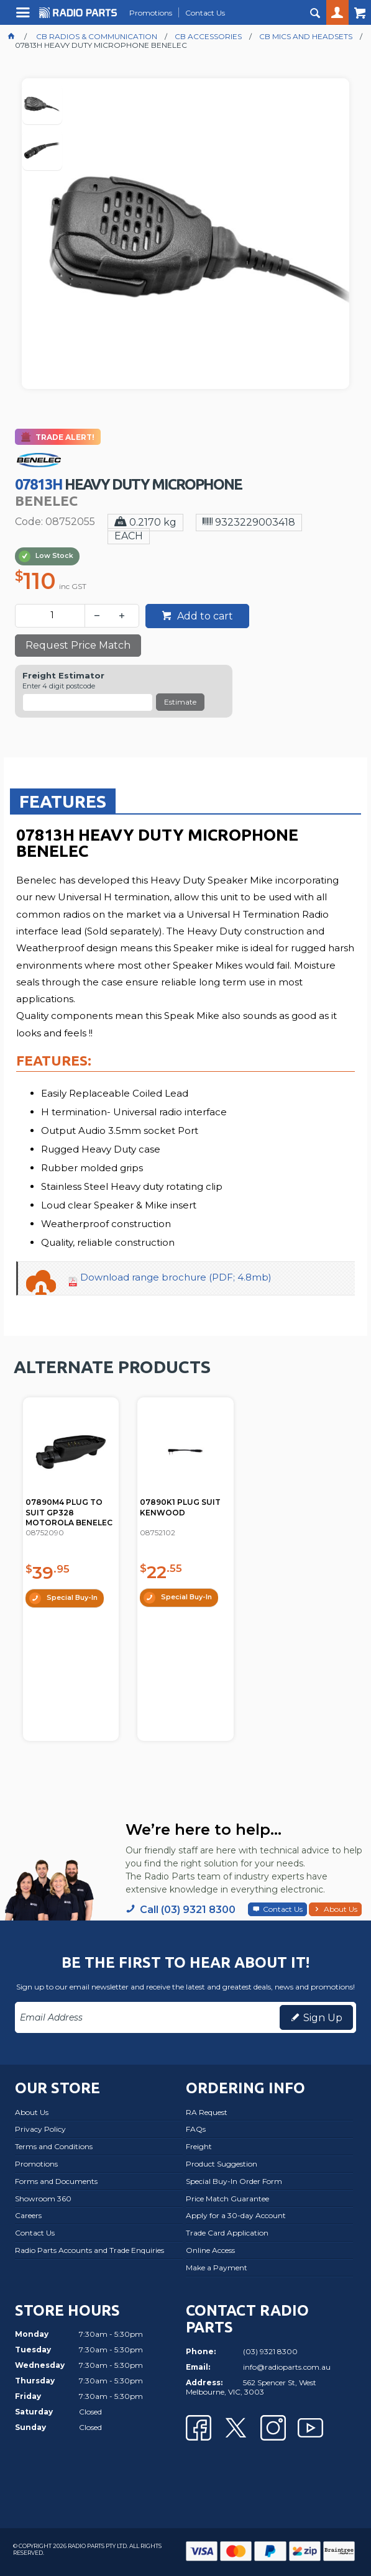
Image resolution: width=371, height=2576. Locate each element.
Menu (24, 17)
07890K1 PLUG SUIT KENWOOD (180, 1507)
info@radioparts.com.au (287, 2367)
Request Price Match (78, 645)
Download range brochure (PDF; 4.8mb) (176, 1277)
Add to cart (204, 616)
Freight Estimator (63, 675)
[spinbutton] (52, 616)
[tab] (63, 800)
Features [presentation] (62, 801)
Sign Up (322, 2018)
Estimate (180, 701)
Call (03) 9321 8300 (188, 1910)
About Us (340, 1909)
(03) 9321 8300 (270, 2351)
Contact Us (283, 1909)
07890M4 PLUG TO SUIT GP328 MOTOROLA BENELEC (68, 1512)
